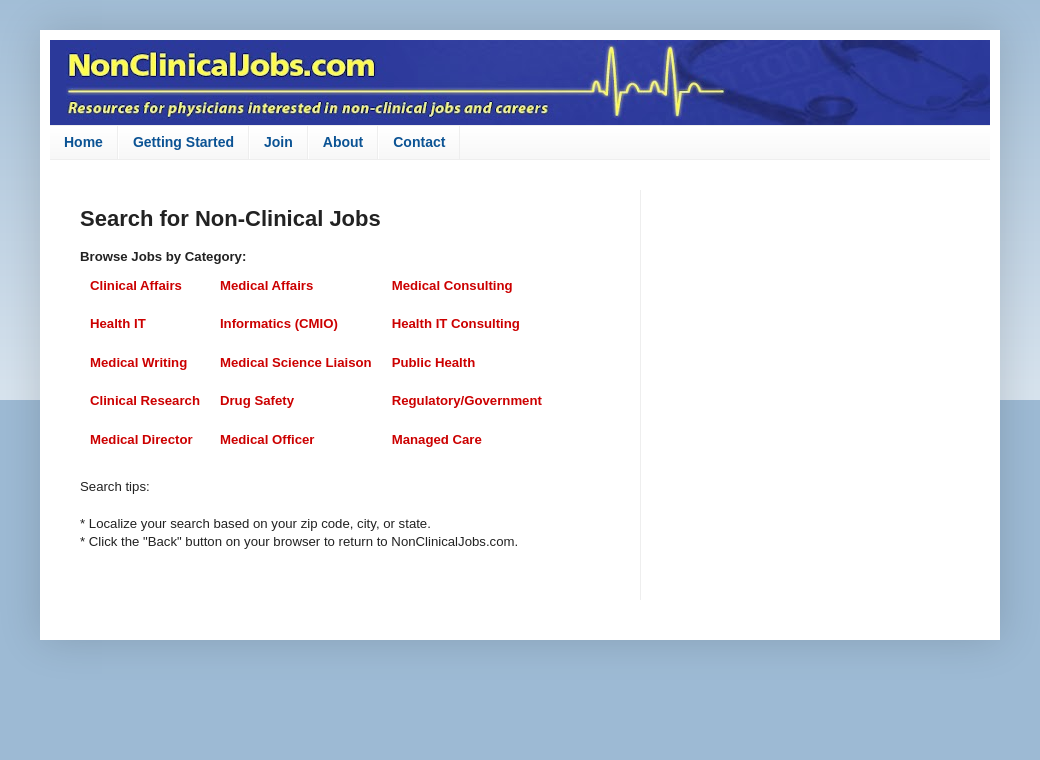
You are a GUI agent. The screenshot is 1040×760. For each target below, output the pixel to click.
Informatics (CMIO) (279, 323)
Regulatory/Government (467, 400)
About (343, 142)
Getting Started (183, 142)
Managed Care (437, 439)
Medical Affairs (266, 285)
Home (83, 142)
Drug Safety (257, 400)
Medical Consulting (452, 285)
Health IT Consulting (456, 323)
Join (278, 142)
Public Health (434, 362)
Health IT (118, 323)
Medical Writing (138, 362)
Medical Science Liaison (296, 362)
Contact (419, 142)
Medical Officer (267, 439)
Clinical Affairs (136, 285)
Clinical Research (145, 400)
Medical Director (141, 439)
